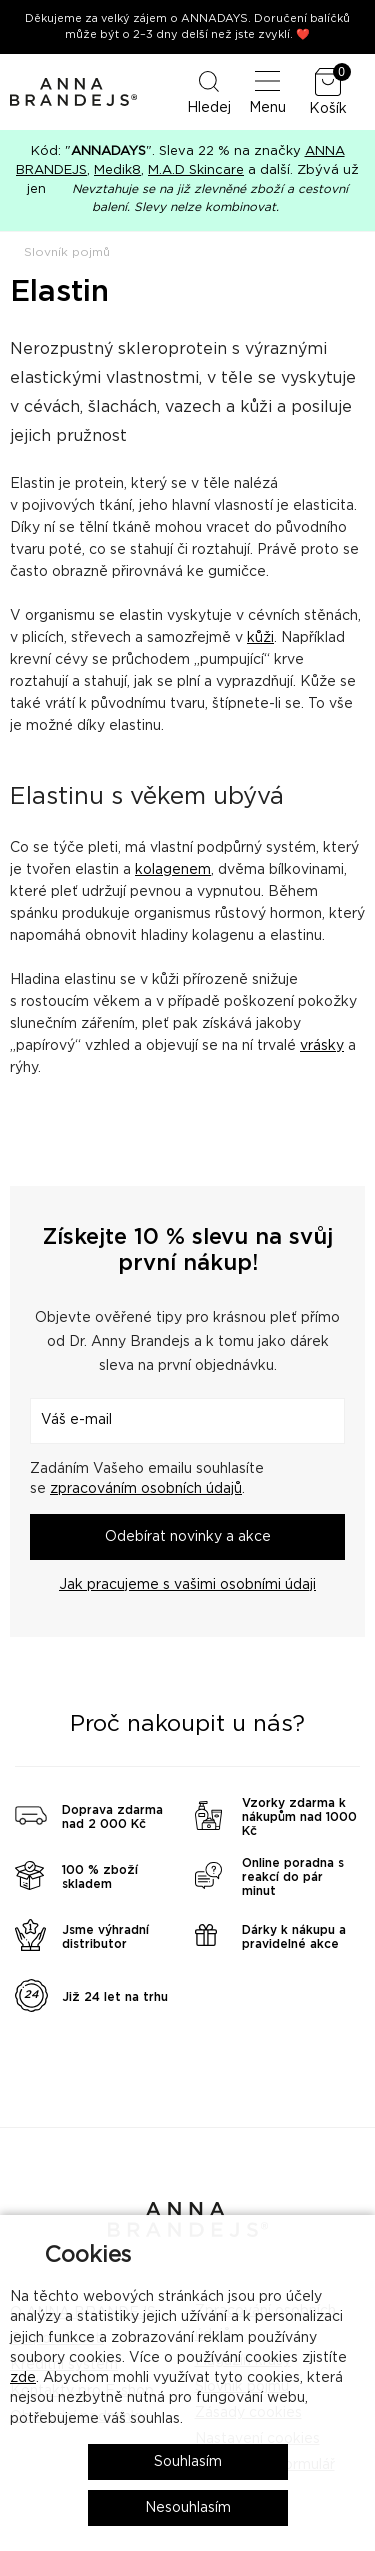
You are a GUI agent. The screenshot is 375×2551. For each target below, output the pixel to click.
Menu (267, 91)
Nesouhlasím (188, 2508)
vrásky (322, 1046)
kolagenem (173, 870)
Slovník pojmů (67, 252)
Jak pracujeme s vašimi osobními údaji (187, 1585)
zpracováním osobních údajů (146, 1489)
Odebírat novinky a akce (188, 1537)
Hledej (209, 91)
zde (23, 2378)
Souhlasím (188, 2462)
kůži (260, 638)
